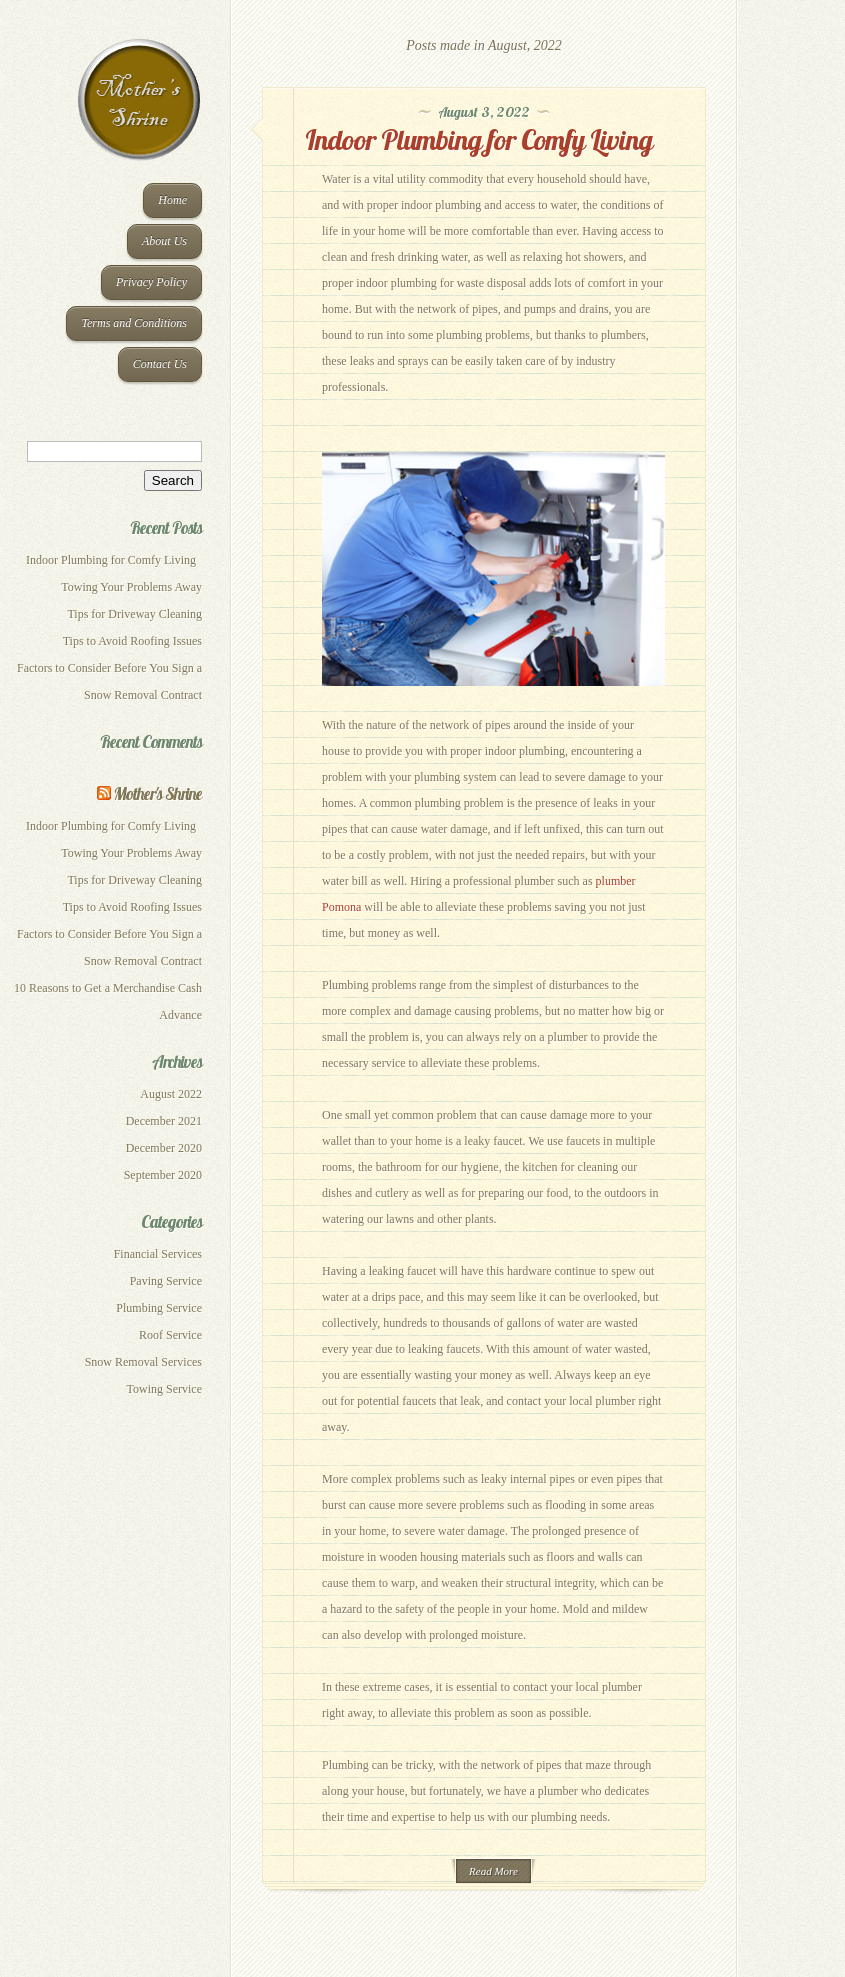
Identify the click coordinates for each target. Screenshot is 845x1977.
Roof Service (170, 1335)
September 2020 (163, 1175)
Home (172, 200)
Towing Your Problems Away (131, 587)
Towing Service (164, 1389)
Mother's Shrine (158, 793)
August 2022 (171, 1094)
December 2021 (164, 1121)
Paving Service (166, 1281)
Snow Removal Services (143, 1362)
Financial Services (158, 1254)
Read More (493, 1871)
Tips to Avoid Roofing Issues (132, 641)
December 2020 (164, 1148)
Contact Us (160, 364)
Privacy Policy (151, 282)
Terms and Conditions (134, 323)
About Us (164, 241)
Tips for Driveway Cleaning (134, 614)
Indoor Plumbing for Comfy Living (114, 560)
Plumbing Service (159, 1308)
